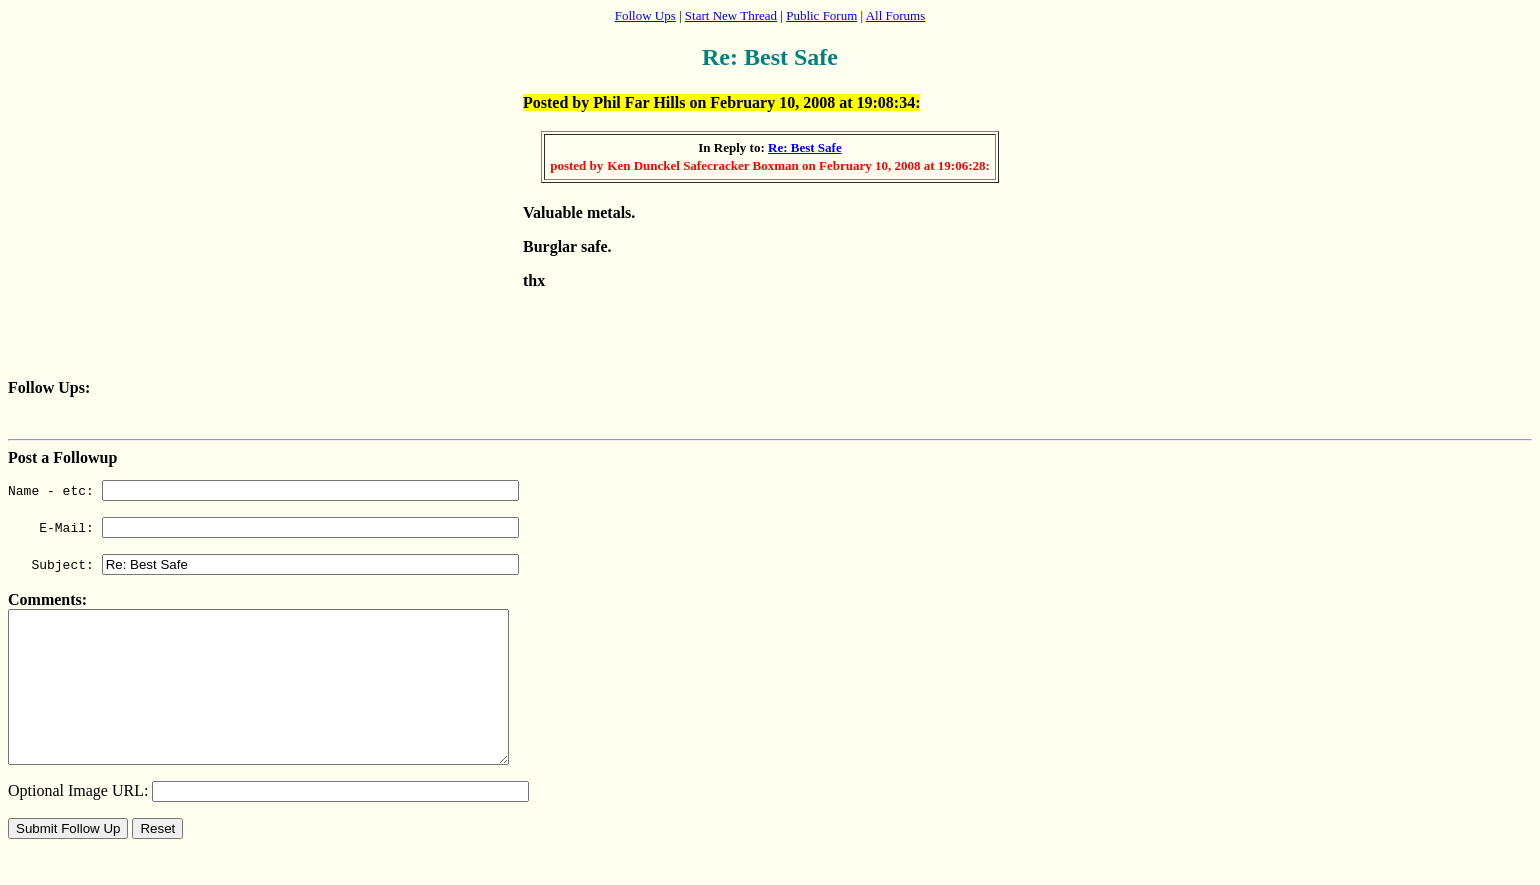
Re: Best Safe (805, 147)
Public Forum (821, 15)
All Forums (896, 15)
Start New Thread (731, 15)
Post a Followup (62, 457)
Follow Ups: (49, 387)
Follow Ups (645, 15)
